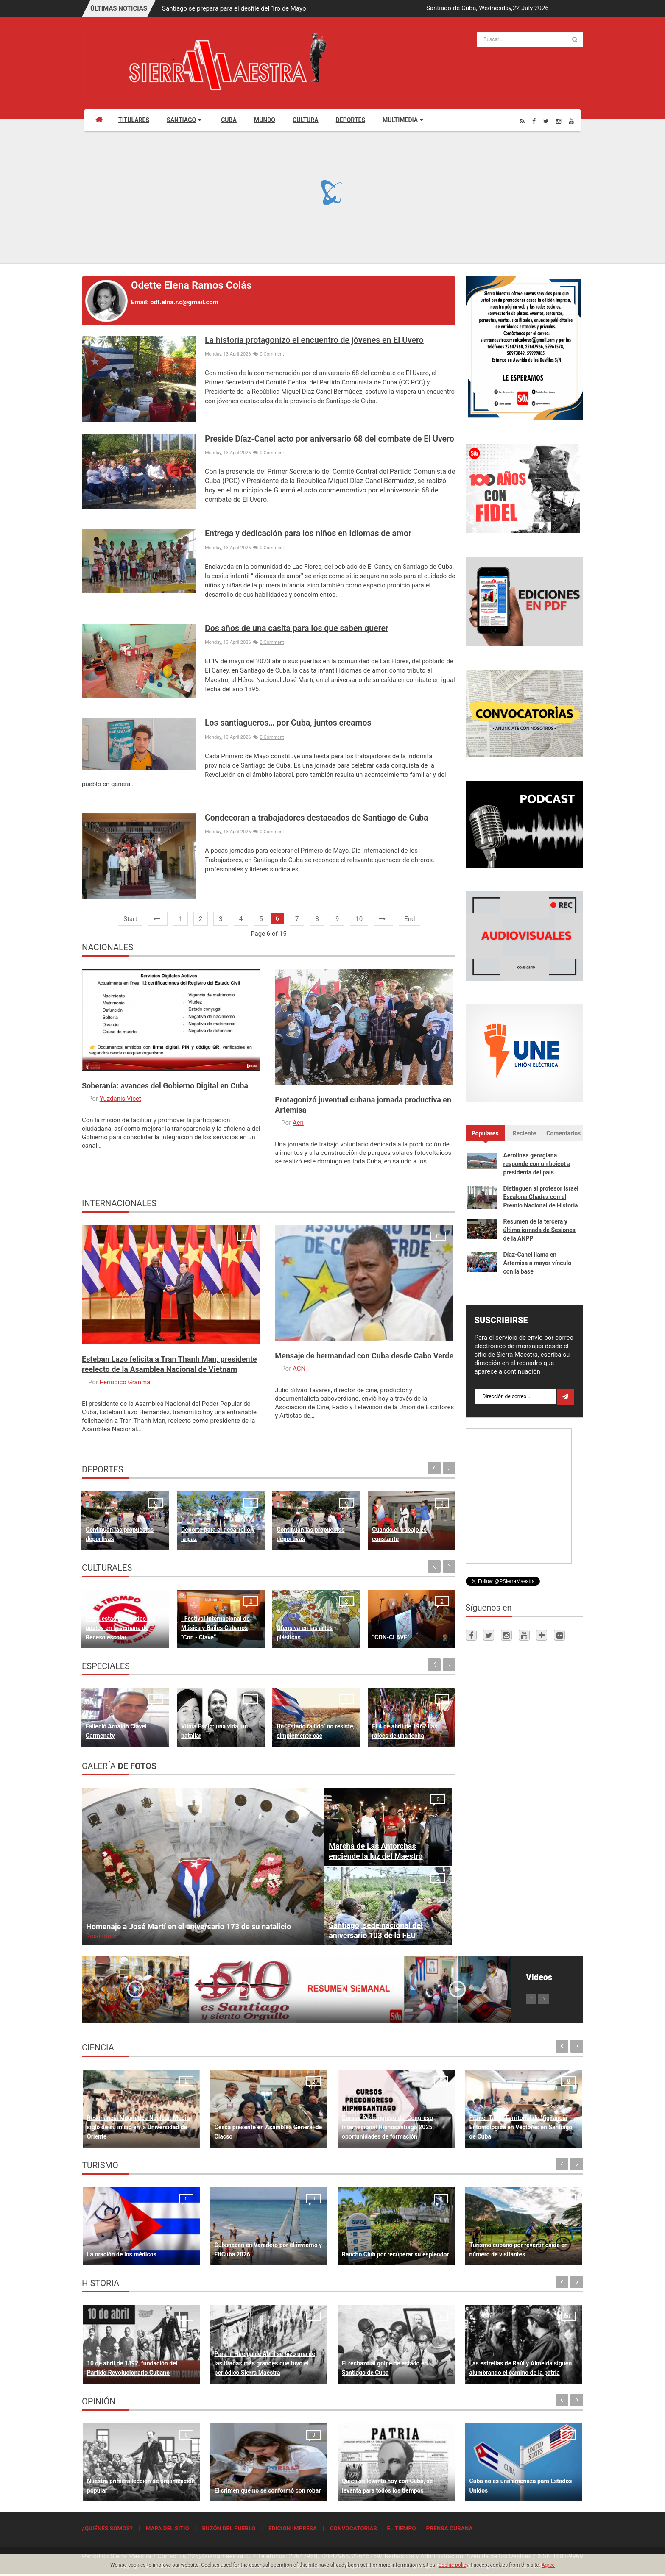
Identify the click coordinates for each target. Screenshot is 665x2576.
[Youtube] (571, 121)
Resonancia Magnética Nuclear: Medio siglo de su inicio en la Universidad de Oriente (138, 2127)
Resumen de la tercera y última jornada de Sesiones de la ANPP (539, 1230)
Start (130, 919)
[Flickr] (559, 1635)
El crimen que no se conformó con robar (268, 2490)
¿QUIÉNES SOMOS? (107, 2528)
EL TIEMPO (401, 2528)
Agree (548, 2565)
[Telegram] (541, 1635)
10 (359, 919)
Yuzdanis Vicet (120, 1098)
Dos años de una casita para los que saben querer (296, 628)
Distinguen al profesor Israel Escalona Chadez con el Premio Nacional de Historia (540, 1197)
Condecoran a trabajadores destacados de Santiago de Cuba (316, 818)
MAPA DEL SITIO (167, 2528)
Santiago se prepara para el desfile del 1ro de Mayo (234, 8)
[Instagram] (558, 121)
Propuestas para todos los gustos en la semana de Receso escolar (120, 1628)
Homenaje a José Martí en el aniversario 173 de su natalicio (188, 1926)
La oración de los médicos (121, 2254)
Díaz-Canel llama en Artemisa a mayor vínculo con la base (537, 1263)
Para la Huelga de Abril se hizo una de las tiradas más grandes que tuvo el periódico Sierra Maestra (265, 2363)
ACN (299, 1368)
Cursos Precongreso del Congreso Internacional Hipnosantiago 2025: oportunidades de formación (388, 2127)
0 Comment (268, 354)
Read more (101, 1936)
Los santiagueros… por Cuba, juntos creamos (288, 723)
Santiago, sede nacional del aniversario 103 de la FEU (376, 1930)
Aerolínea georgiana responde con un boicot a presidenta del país (536, 1164)
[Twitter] (546, 121)
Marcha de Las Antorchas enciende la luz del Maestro (375, 1851)
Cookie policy (454, 2565)
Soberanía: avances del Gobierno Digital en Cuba (165, 1085)
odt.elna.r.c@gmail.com (184, 302)
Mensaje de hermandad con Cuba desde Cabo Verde (364, 1355)
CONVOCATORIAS (353, 2528)
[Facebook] (534, 121)
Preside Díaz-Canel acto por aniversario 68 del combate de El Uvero (329, 439)
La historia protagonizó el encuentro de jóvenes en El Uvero (314, 340)
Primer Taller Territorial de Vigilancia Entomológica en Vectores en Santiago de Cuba (520, 2127)
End (409, 919)
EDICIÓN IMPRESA (292, 2528)
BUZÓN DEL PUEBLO (228, 2528)
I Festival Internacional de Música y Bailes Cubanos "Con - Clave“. (215, 1628)
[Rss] (522, 121)
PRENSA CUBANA (449, 2528)
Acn (298, 1123)
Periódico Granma (125, 1382)
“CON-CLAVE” (390, 1637)
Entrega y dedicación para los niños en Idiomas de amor (308, 533)
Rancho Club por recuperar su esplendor (395, 2254)
